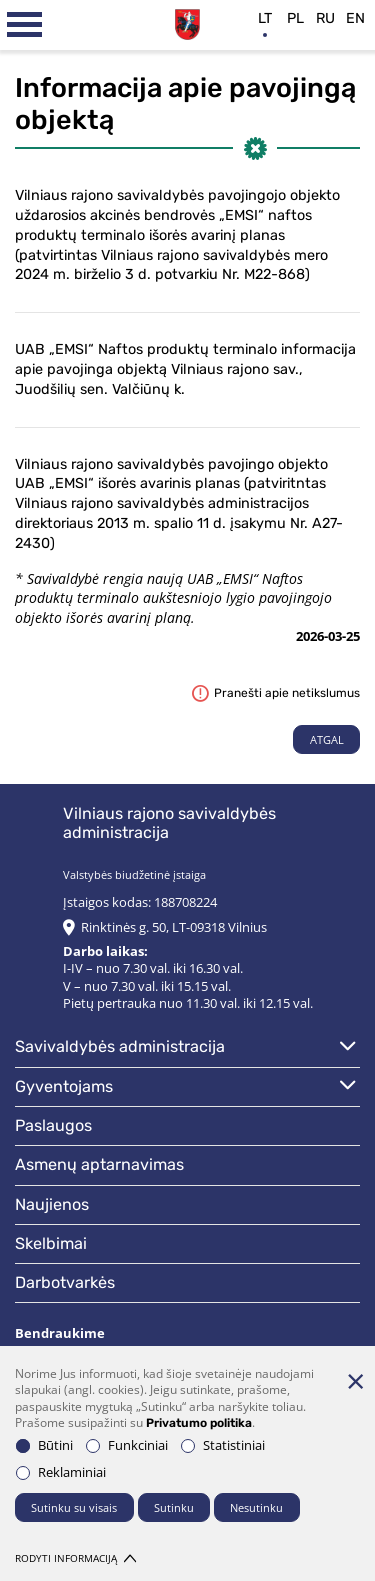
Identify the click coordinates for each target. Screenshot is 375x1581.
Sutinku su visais (74, 1507)
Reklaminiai (61, 1472)
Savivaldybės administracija (120, 1046)
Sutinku (174, 1507)
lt (265, 18)
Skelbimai (51, 1243)
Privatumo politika (199, 1423)
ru (325, 18)
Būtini (44, 1445)
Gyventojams (64, 1086)
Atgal (327, 739)
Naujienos (52, 1204)
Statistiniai (223, 1445)
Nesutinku (256, 1507)
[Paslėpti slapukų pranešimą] (355, 1381)
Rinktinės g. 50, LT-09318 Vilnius (174, 927)
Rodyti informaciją (75, 1558)
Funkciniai (127, 1445)
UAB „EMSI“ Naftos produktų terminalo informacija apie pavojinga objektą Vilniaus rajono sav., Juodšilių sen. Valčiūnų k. (185, 369)
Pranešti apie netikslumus (276, 693)
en (355, 18)
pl (295, 18)
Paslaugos (53, 1125)
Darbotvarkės (65, 1282)
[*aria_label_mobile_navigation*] (25, 25)
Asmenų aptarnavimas (99, 1164)
